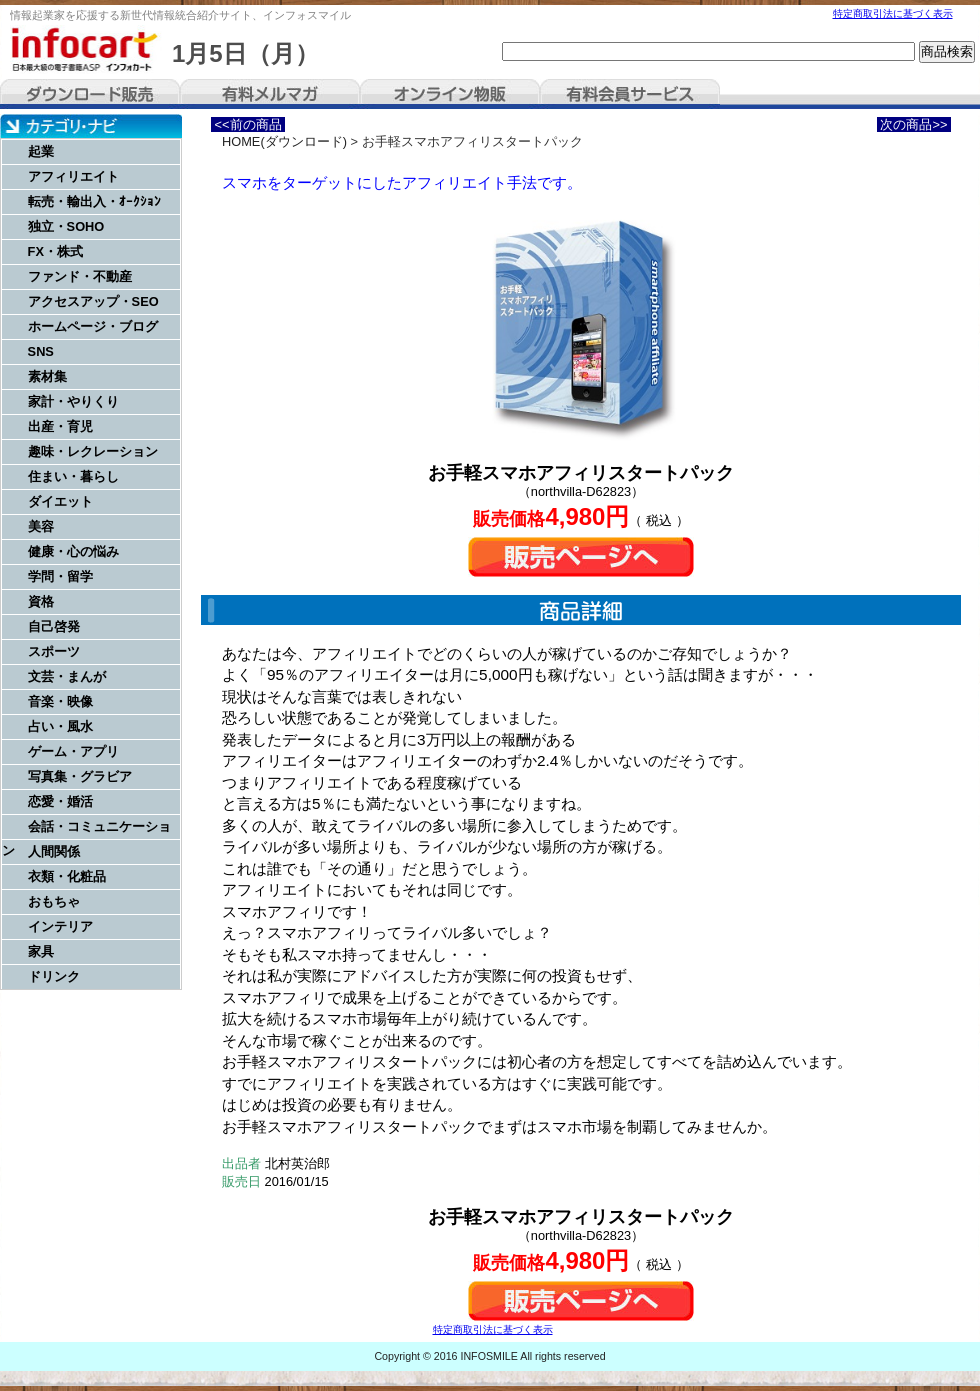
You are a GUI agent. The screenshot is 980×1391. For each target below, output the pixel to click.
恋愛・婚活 (60, 801)
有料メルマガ (270, 94)
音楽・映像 (60, 701)
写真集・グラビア (80, 776)
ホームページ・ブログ (93, 326)
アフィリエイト (73, 176)
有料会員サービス (630, 94)
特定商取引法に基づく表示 (893, 13)
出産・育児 (60, 426)
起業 (41, 151)
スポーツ (54, 651)
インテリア (60, 926)
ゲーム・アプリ (73, 751)
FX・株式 (55, 251)
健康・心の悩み (73, 551)
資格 (41, 601)
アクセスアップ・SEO (93, 301)
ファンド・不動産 (80, 276)
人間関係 (54, 851)
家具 (41, 951)
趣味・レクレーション (93, 451)
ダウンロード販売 (90, 94)
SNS (41, 351)
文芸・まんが (67, 676)
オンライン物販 (450, 94)
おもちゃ (54, 901)
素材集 (47, 376)
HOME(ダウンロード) (284, 141)
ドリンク (54, 976)
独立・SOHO (66, 226)
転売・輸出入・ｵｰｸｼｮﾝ (94, 201)
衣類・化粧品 (67, 876)
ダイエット (60, 501)
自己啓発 (54, 626)
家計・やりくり (73, 401)
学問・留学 (60, 576)
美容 (41, 526)
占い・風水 (60, 726)
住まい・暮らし (73, 476)
